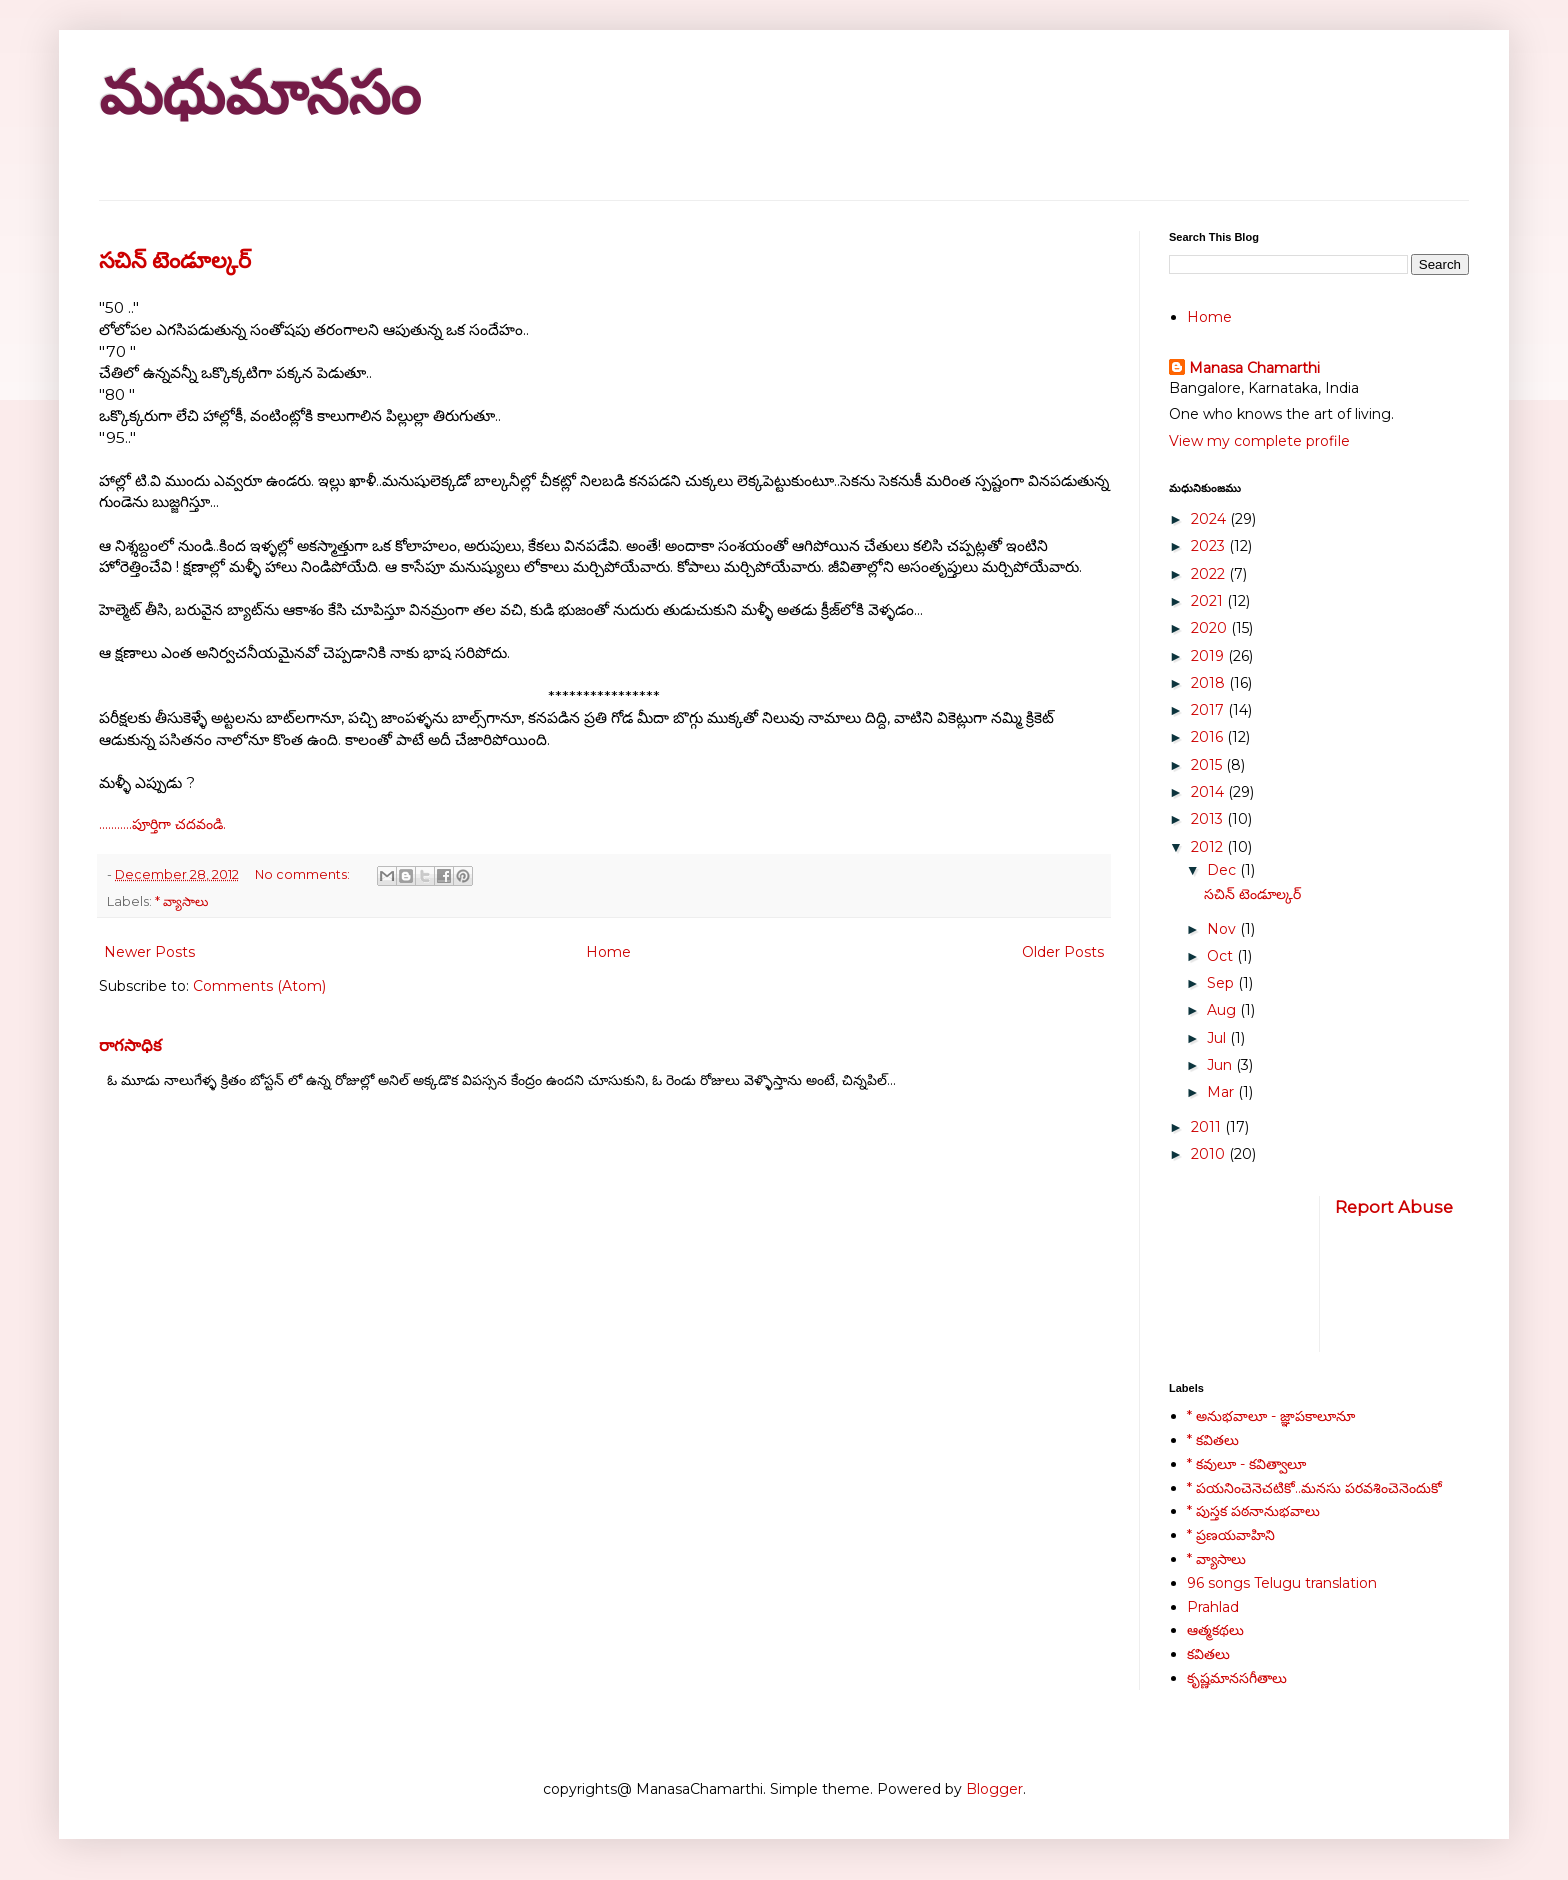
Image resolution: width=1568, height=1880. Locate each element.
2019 (1209, 656)
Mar (1222, 1092)
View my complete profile (1259, 441)
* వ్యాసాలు (181, 901)
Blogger (994, 1789)
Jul (1218, 1038)
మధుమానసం (259, 93)
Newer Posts (149, 952)
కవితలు (1208, 1654)
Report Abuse (1394, 1207)
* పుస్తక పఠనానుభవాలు (1253, 1511)
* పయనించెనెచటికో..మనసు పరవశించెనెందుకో (1314, 1488)
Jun (1221, 1065)
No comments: (304, 874)
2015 (1208, 765)
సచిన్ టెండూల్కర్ (175, 260)
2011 (1208, 1127)
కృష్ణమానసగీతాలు (1237, 1678)
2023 (1210, 546)
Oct (1222, 956)
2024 (1210, 519)
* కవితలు (1213, 1440)
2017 (1209, 710)
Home (608, 952)
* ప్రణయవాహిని (1231, 1535)
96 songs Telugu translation (1282, 1583)
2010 (1210, 1154)
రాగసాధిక (130, 1045)
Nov (1223, 929)
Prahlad (1213, 1607)
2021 (1209, 601)
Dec (1223, 870)
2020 (1211, 628)
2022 (1210, 574)
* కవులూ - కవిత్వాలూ (1246, 1464)
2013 (1209, 819)
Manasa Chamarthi (1254, 368)
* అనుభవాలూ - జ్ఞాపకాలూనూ (1271, 1416)
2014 (1209, 792)
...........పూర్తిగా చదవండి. (162, 824)
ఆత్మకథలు (1215, 1630)
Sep (1222, 983)
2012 (1209, 847)
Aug (1223, 1010)
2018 (1210, 683)
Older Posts (1063, 952)
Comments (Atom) (259, 986)
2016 (1209, 737)
